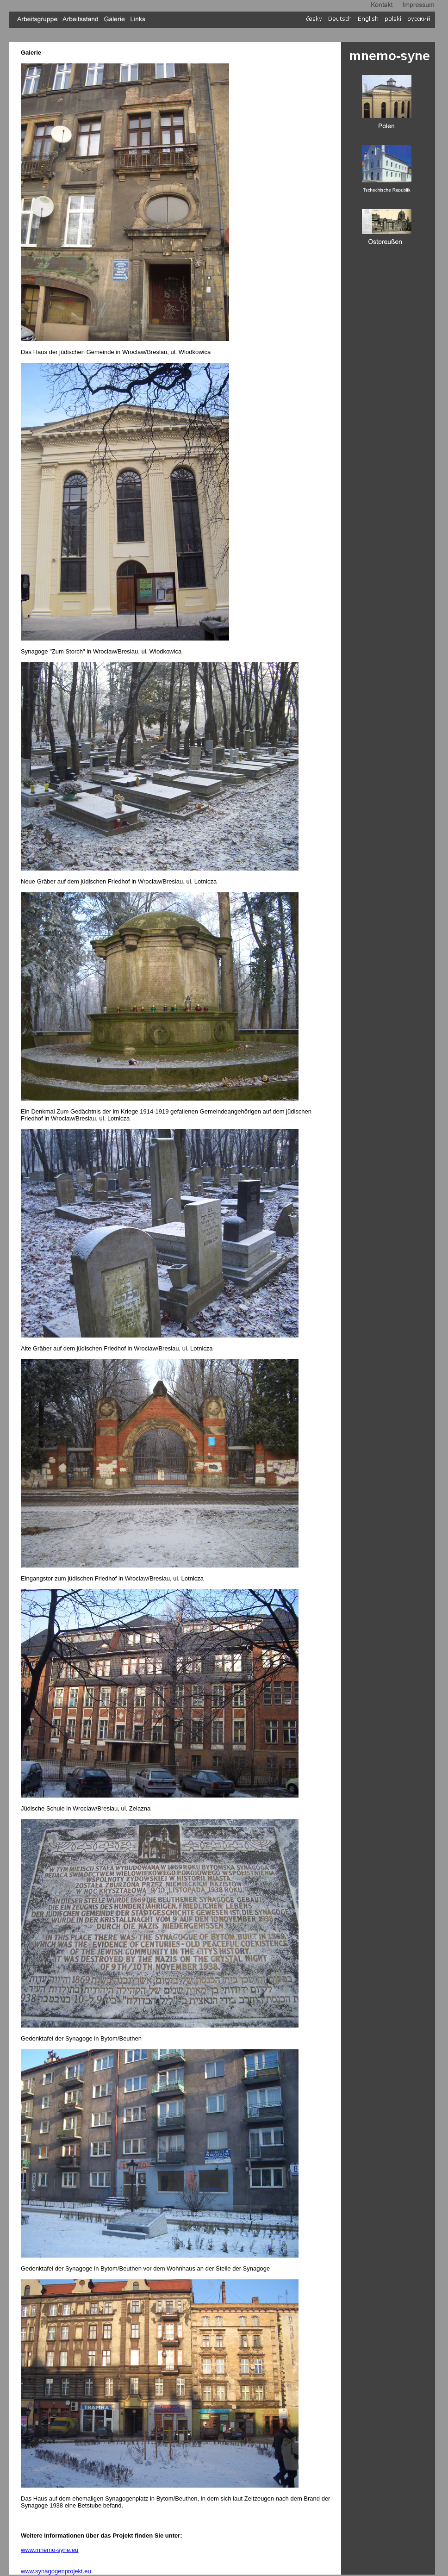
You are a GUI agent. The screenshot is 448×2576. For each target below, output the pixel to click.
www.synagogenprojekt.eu (56, 2571)
